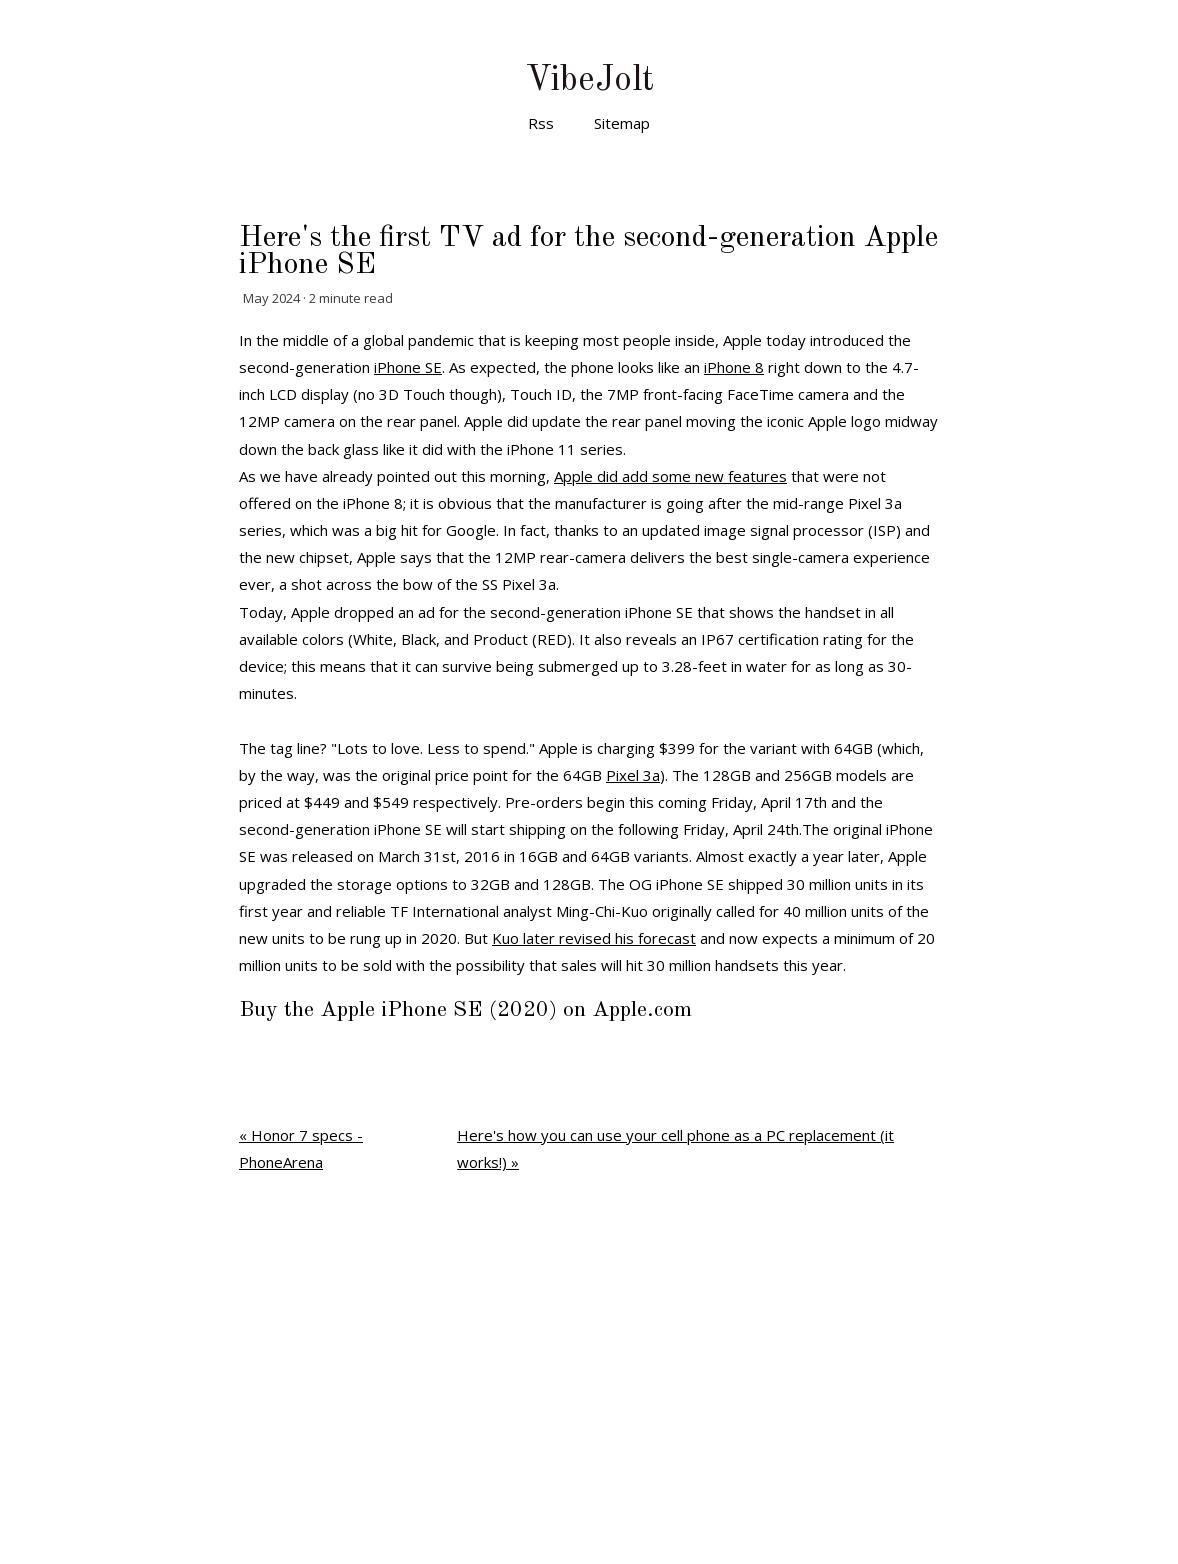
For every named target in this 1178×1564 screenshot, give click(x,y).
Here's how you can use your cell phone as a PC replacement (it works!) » (675, 1148)
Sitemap (622, 123)
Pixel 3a (633, 775)
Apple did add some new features (670, 476)
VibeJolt (589, 80)
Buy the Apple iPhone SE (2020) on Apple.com (465, 1010)
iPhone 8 (734, 367)
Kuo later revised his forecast (594, 938)
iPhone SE (408, 367)
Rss (541, 123)
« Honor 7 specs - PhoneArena (301, 1148)
